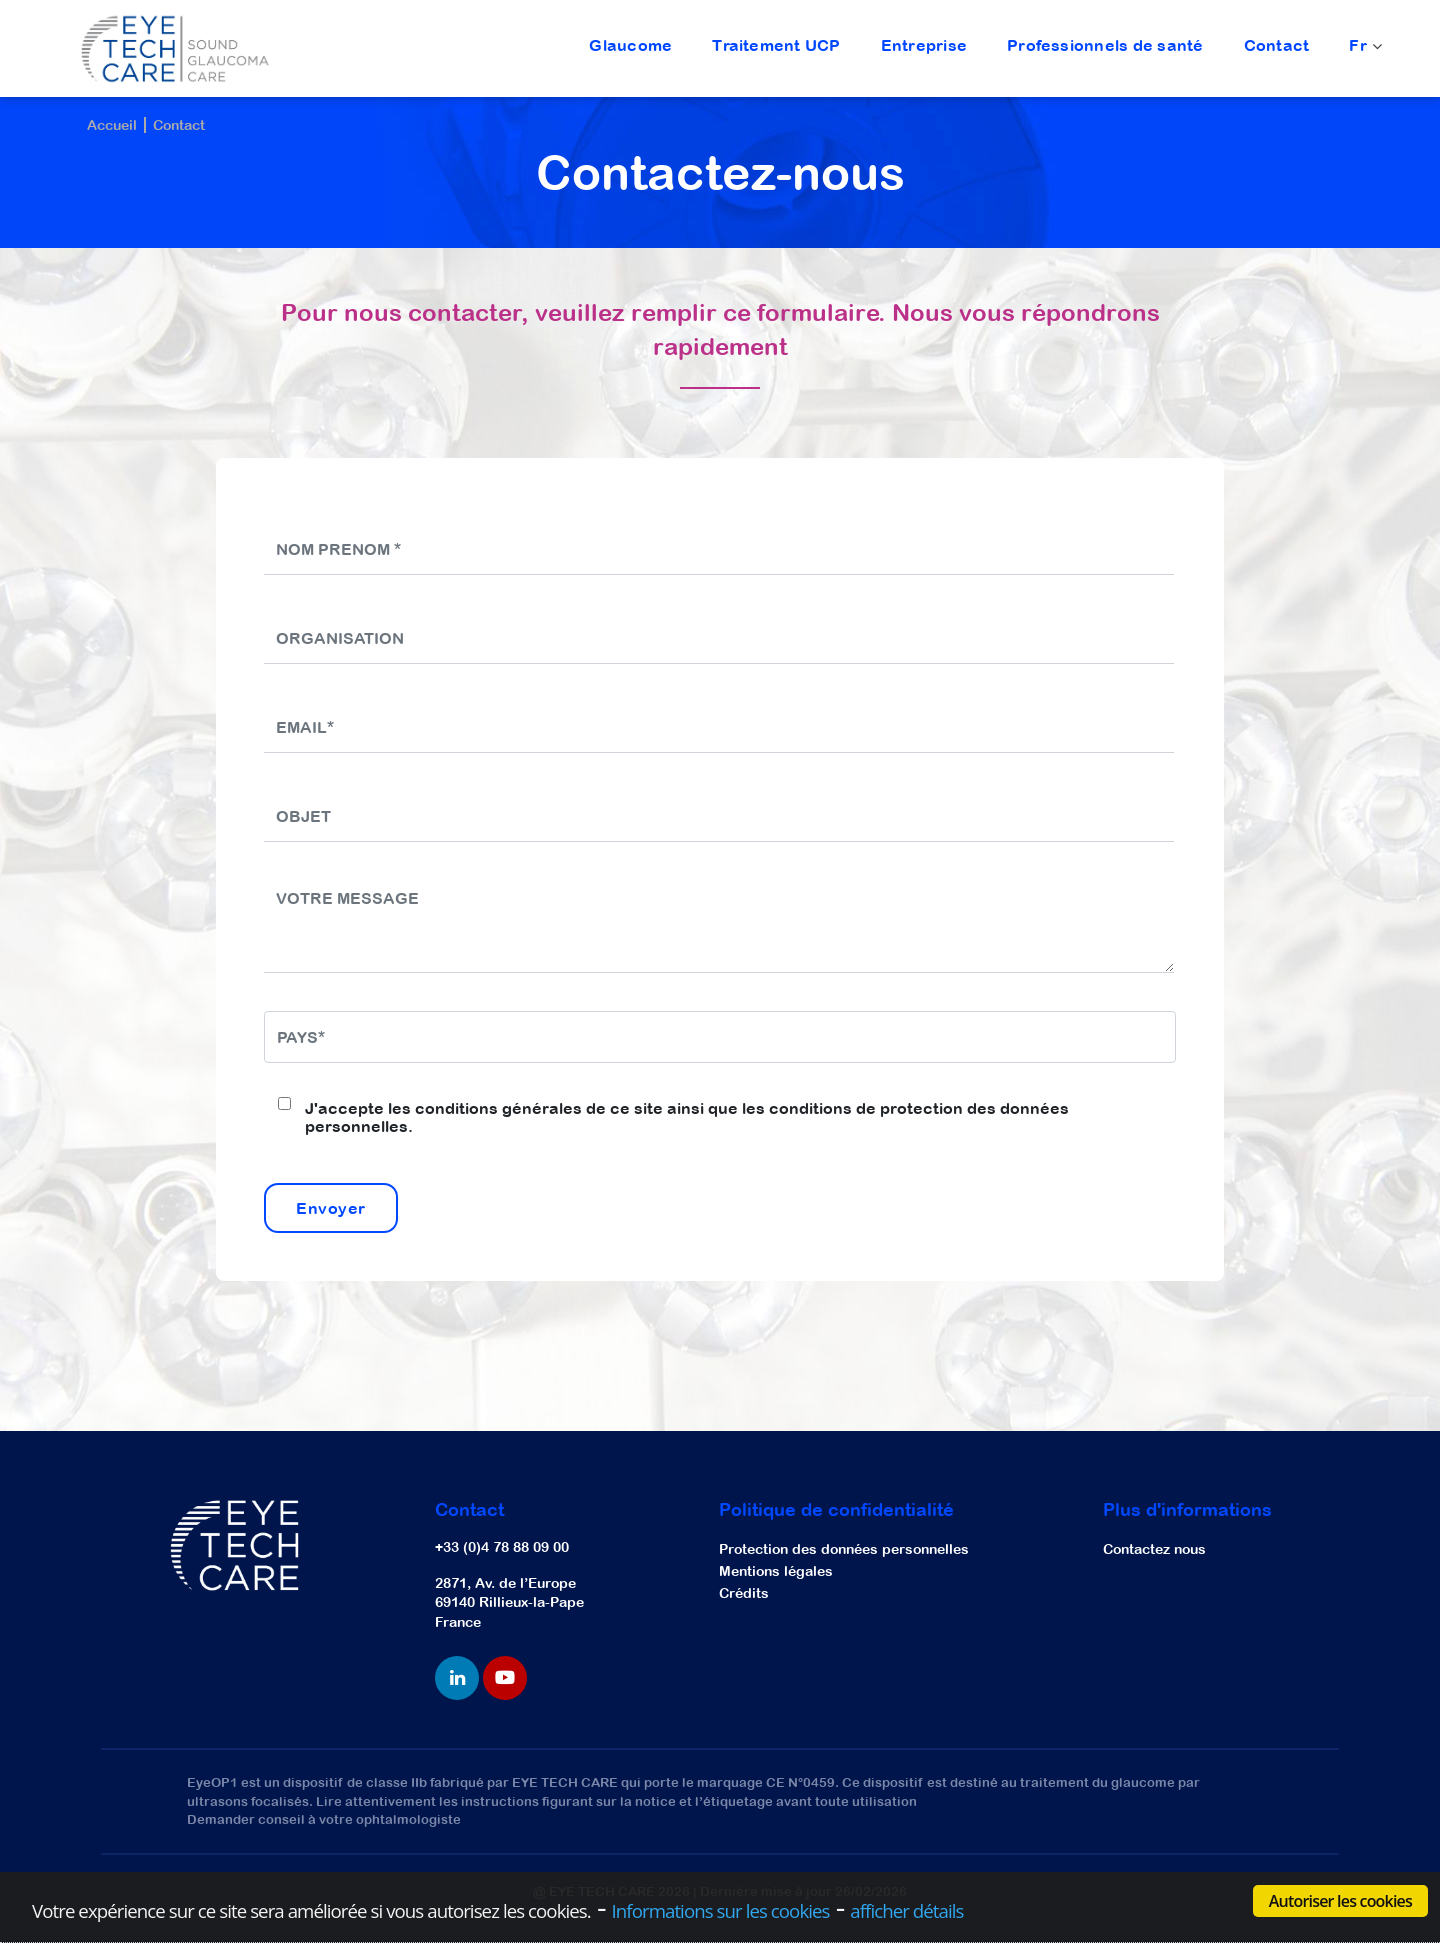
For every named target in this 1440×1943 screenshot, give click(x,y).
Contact (1277, 45)
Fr (1363, 47)
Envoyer (331, 1208)
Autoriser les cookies (1340, 1901)
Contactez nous (1154, 1549)
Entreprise (924, 45)
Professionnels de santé (1105, 45)
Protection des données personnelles (844, 1549)
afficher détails (906, 1910)
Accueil (112, 125)
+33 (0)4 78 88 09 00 (502, 1547)
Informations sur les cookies (721, 1910)
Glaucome (630, 45)
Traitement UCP (776, 45)
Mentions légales (776, 1571)
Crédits (744, 1593)
